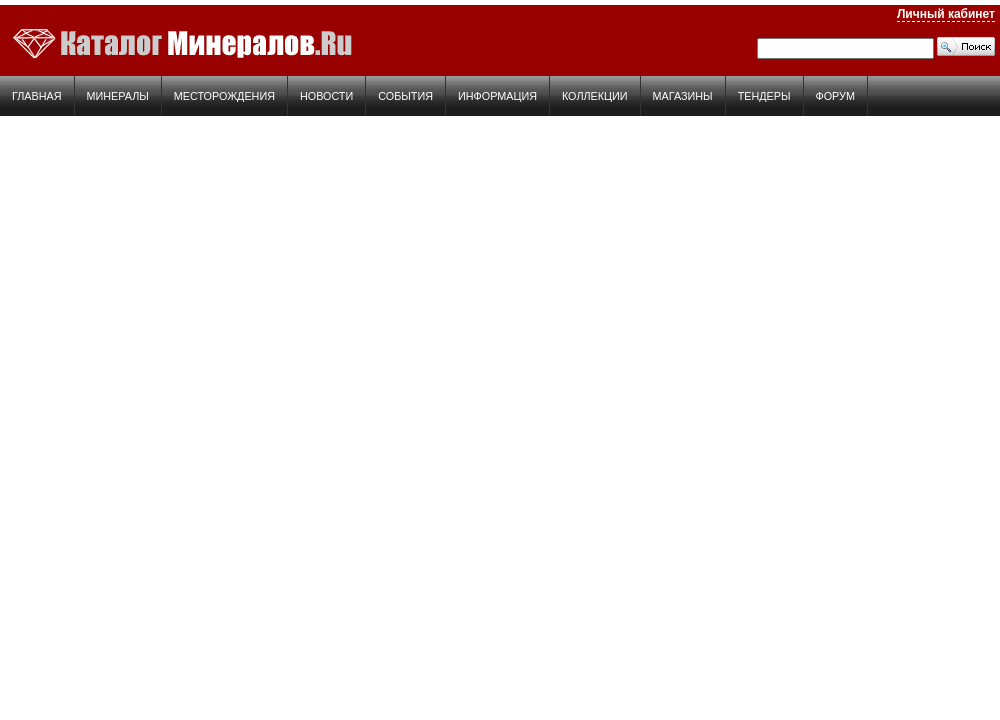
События (405, 96)
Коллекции (595, 96)
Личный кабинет (946, 14)
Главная (37, 96)
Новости (326, 96)
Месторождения (224, 96)
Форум (835, 96)
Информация (497, 96)
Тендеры (764, 96)
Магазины (683, 96)
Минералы (118, 96)
